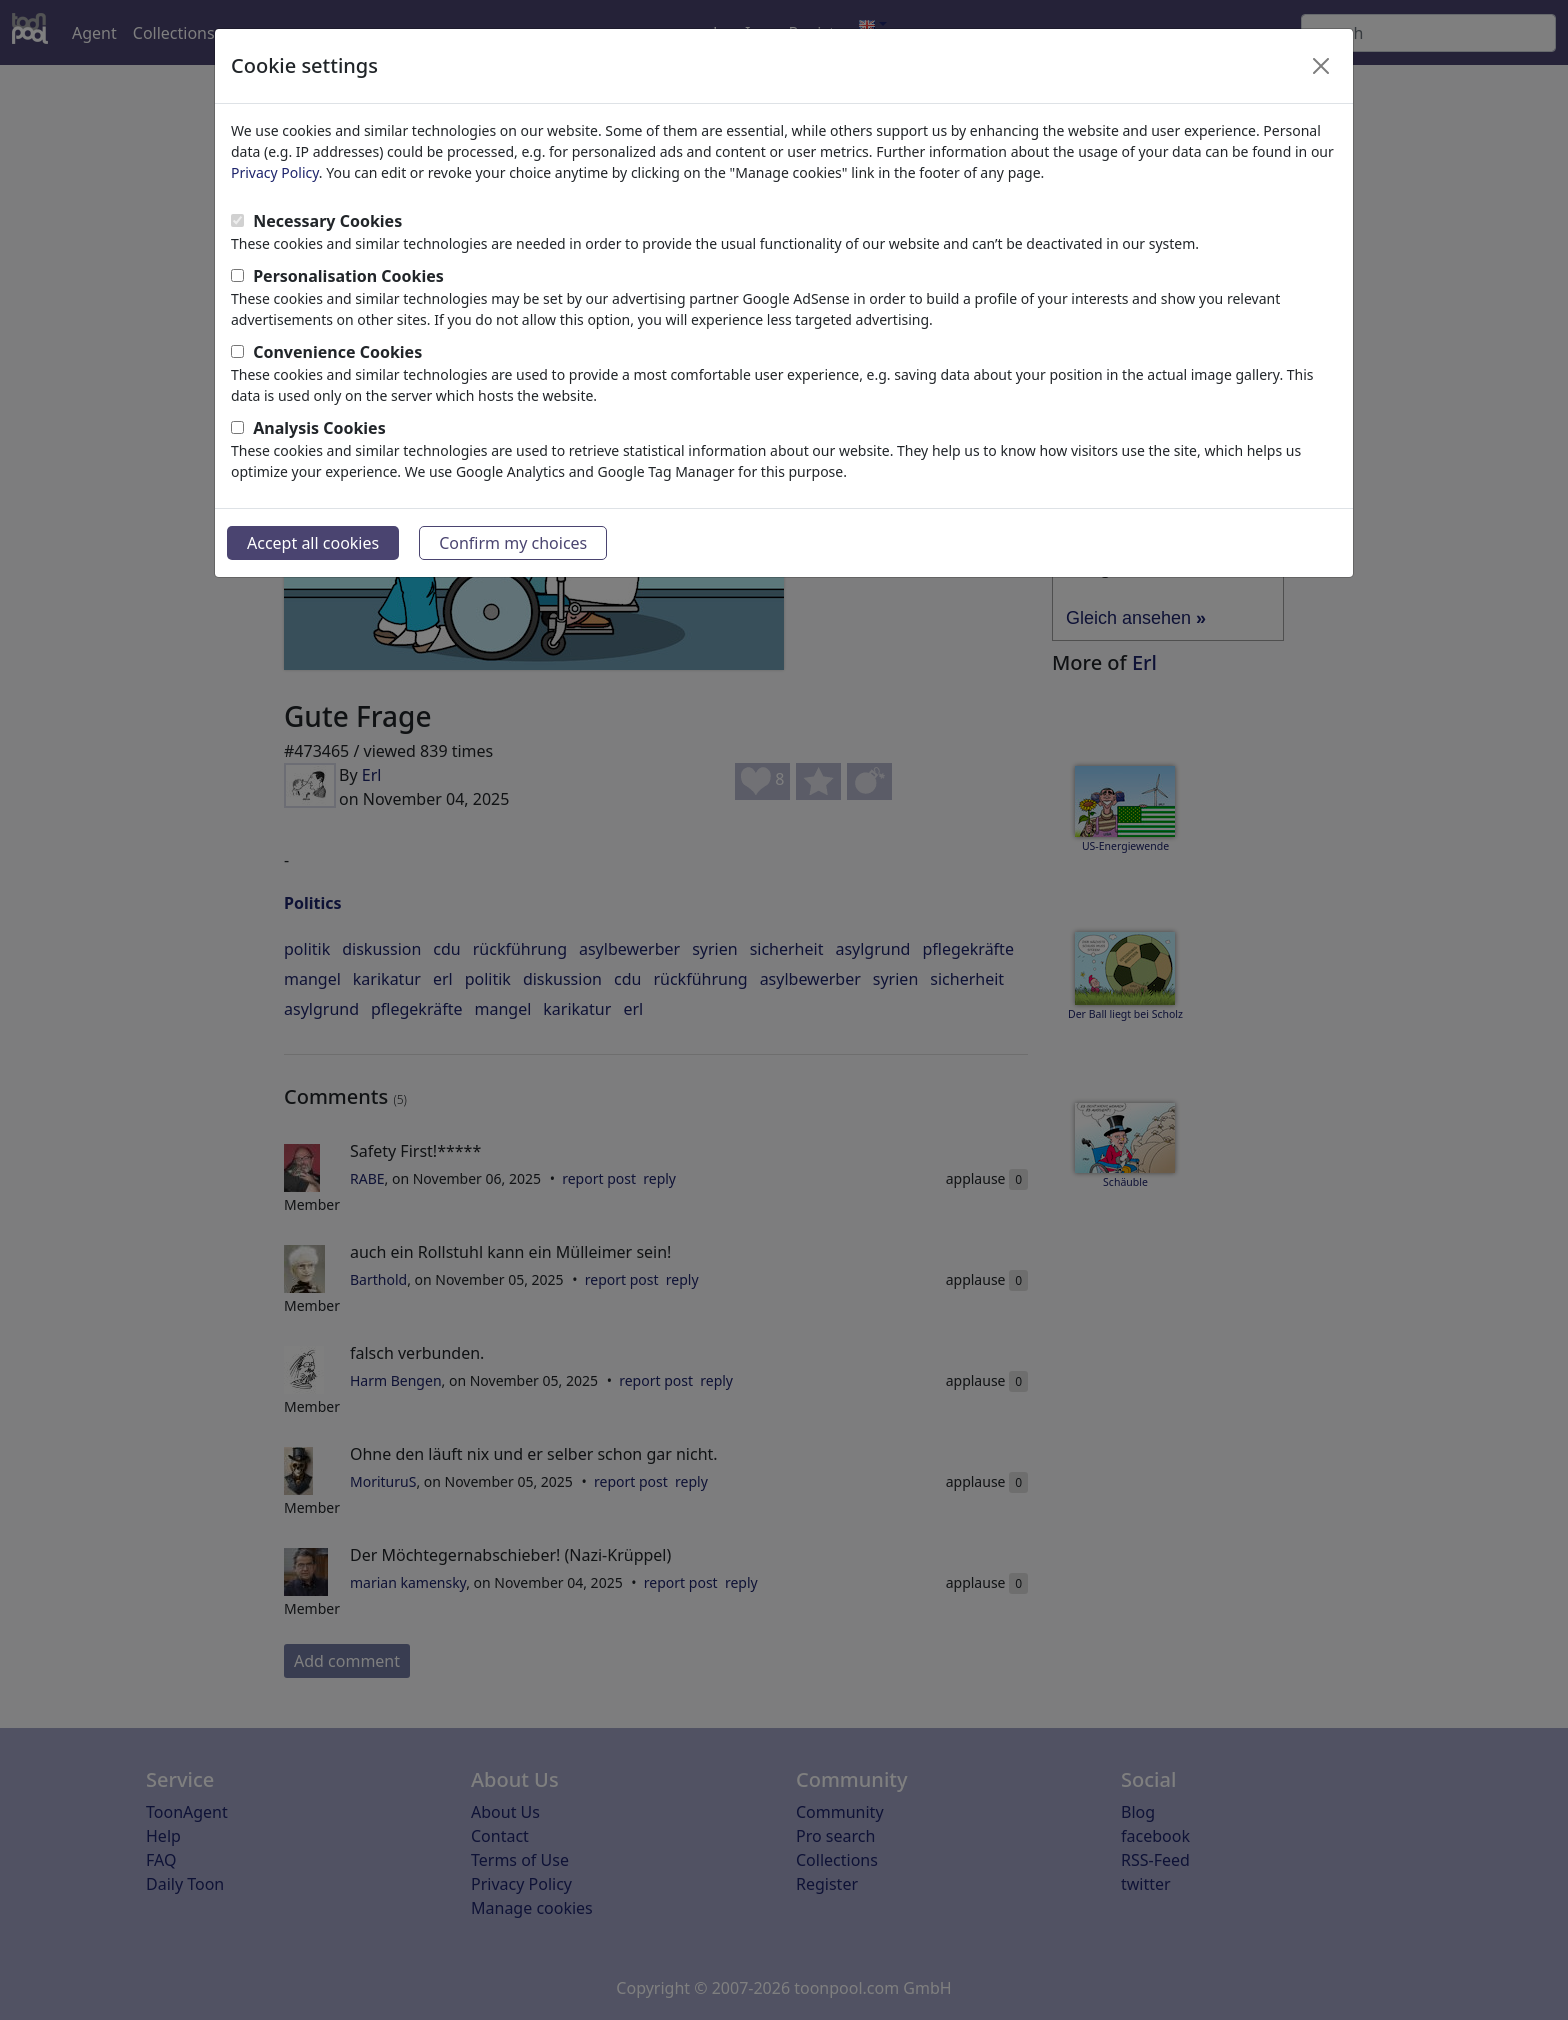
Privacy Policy (275, 172)
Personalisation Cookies (348, 276)
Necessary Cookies (327, 221)
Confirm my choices (513, 543)
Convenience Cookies (337, 352)
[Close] (1321, 66)
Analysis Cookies (319, 428)
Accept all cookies (313, 543)
